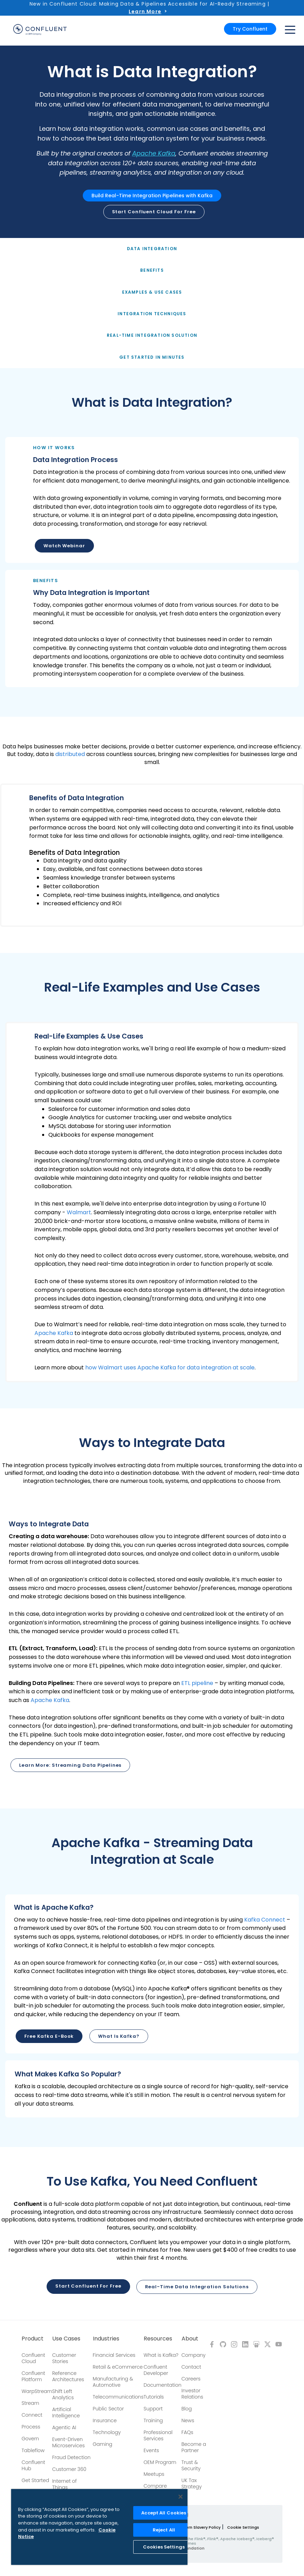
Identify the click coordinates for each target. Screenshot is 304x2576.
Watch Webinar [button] (64, 545)
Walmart (79, 1212)
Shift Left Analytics (63, 2393)
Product (32, 2338)
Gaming (102, 2443)
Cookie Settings (243, 2526)
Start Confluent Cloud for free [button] (154, 211)
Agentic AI (64, 2426)
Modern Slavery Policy (199, 2526)
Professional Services (158, 2434)
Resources (158, 2338)
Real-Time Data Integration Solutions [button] (197, 2286)
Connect (32, 2414)
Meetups (154, 2473)
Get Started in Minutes (151, 357)
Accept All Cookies (163, 2513)
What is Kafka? (161, 2354)
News (188, 2419)
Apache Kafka (153, 153)
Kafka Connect (264, 1920)
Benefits (152, 270)
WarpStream (37, 2390)
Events (151, 2449)
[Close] (180, 2497)
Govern (30, 2437)
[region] (99, 2527)
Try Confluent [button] (250, 28)
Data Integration (152, 249)
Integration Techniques (152, 314)
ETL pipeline (197, 1683)
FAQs (187, 2431)
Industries (106, 2338)
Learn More (145, 11)
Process (31, 2426)
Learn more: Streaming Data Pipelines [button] (70, 1765)
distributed (70, 754)
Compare (155, 2485)
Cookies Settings (164, 2547)
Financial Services (114, 2354)
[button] (152, 500)
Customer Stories (64, 2357)
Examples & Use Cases (152, 292)
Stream (30, 2402)
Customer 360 (69, 2468)
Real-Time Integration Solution (152, 335)
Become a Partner (194, 2446)
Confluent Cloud (33, 2357)
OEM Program (160, 2461)
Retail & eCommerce (118, 2366)
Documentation (163, 2384)
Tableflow (33, 2449)
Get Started (35, 2479)
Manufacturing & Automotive (113, 2381)
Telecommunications (118, 2396)
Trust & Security (191, 2464)
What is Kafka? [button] (118, 2036)
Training (153, 2419)
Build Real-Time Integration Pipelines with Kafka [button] (152, 195)
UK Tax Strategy (192, 2482)
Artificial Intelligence (66, 2411)
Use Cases (66, 2338)
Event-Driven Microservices (68, 2441)
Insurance (105, 2419)
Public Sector (108, 2407)
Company (194, 2354)
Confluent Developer (156, 2369)
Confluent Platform (33, 2375)
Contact (191, 2366)
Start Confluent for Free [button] (88, 2286)
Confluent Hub (33, 2464)
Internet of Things (64, 2483)
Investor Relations (192, 2393)
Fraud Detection (71, 2456)
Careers (191, 2378)
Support (153, 2407)
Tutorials (154, 2396)
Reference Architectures (68, 2375)
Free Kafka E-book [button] (49, 2036)
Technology (107, 2431)
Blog (187, 2407)
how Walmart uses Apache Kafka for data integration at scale (170, 1367)
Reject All (164, 2530)
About (190, 2338)
